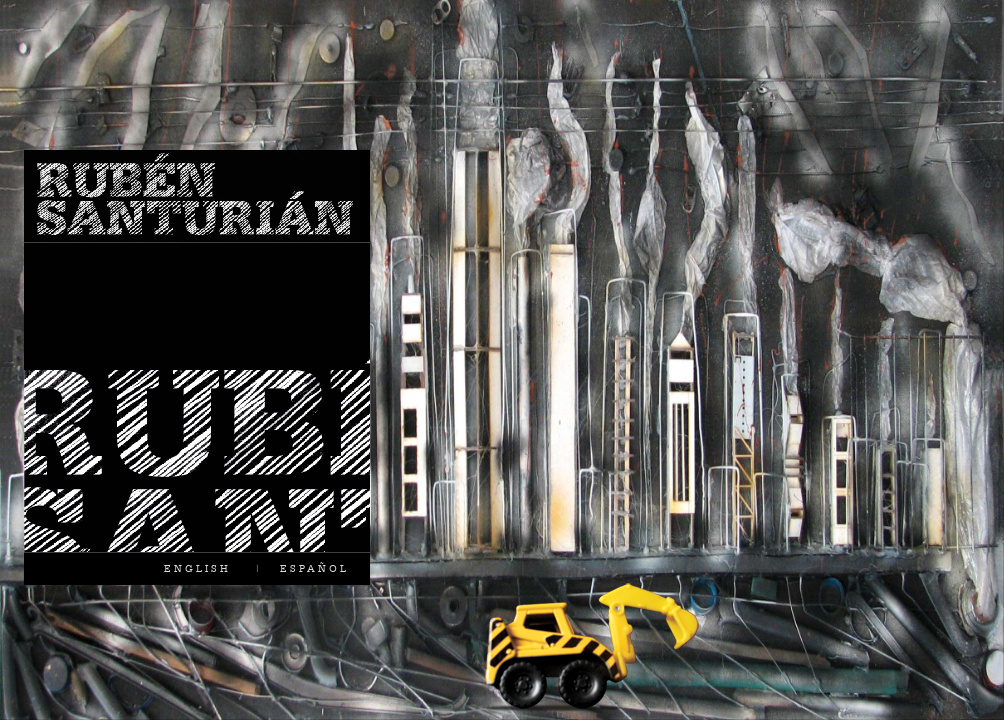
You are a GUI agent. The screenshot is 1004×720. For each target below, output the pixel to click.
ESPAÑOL (314, 568)
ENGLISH (197, 568)
